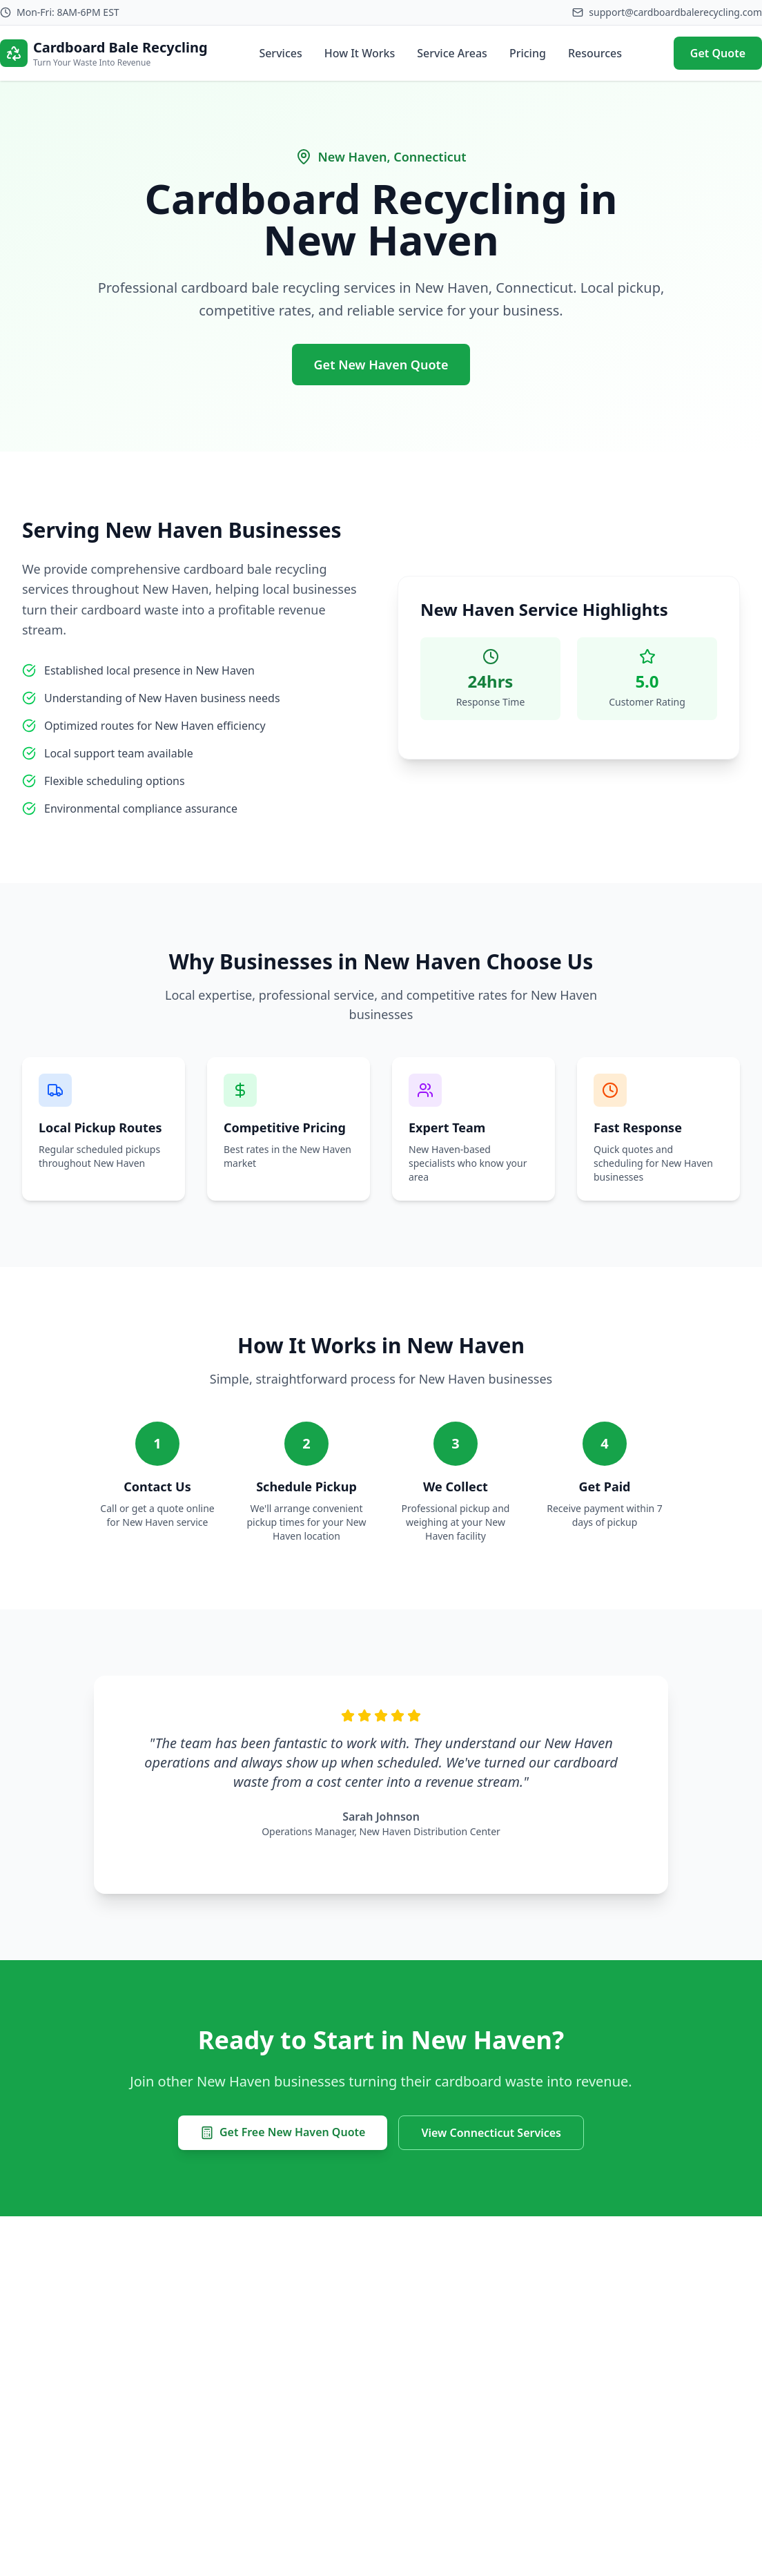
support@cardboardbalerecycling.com (675, 12)
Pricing (527, 53)
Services (280, 53)
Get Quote (717, 53)
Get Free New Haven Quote (282, 2132)
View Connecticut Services (491, 2132)
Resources (595, 53)
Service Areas (452, 53)
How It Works (359, 53)
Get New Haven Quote (381, 364)
